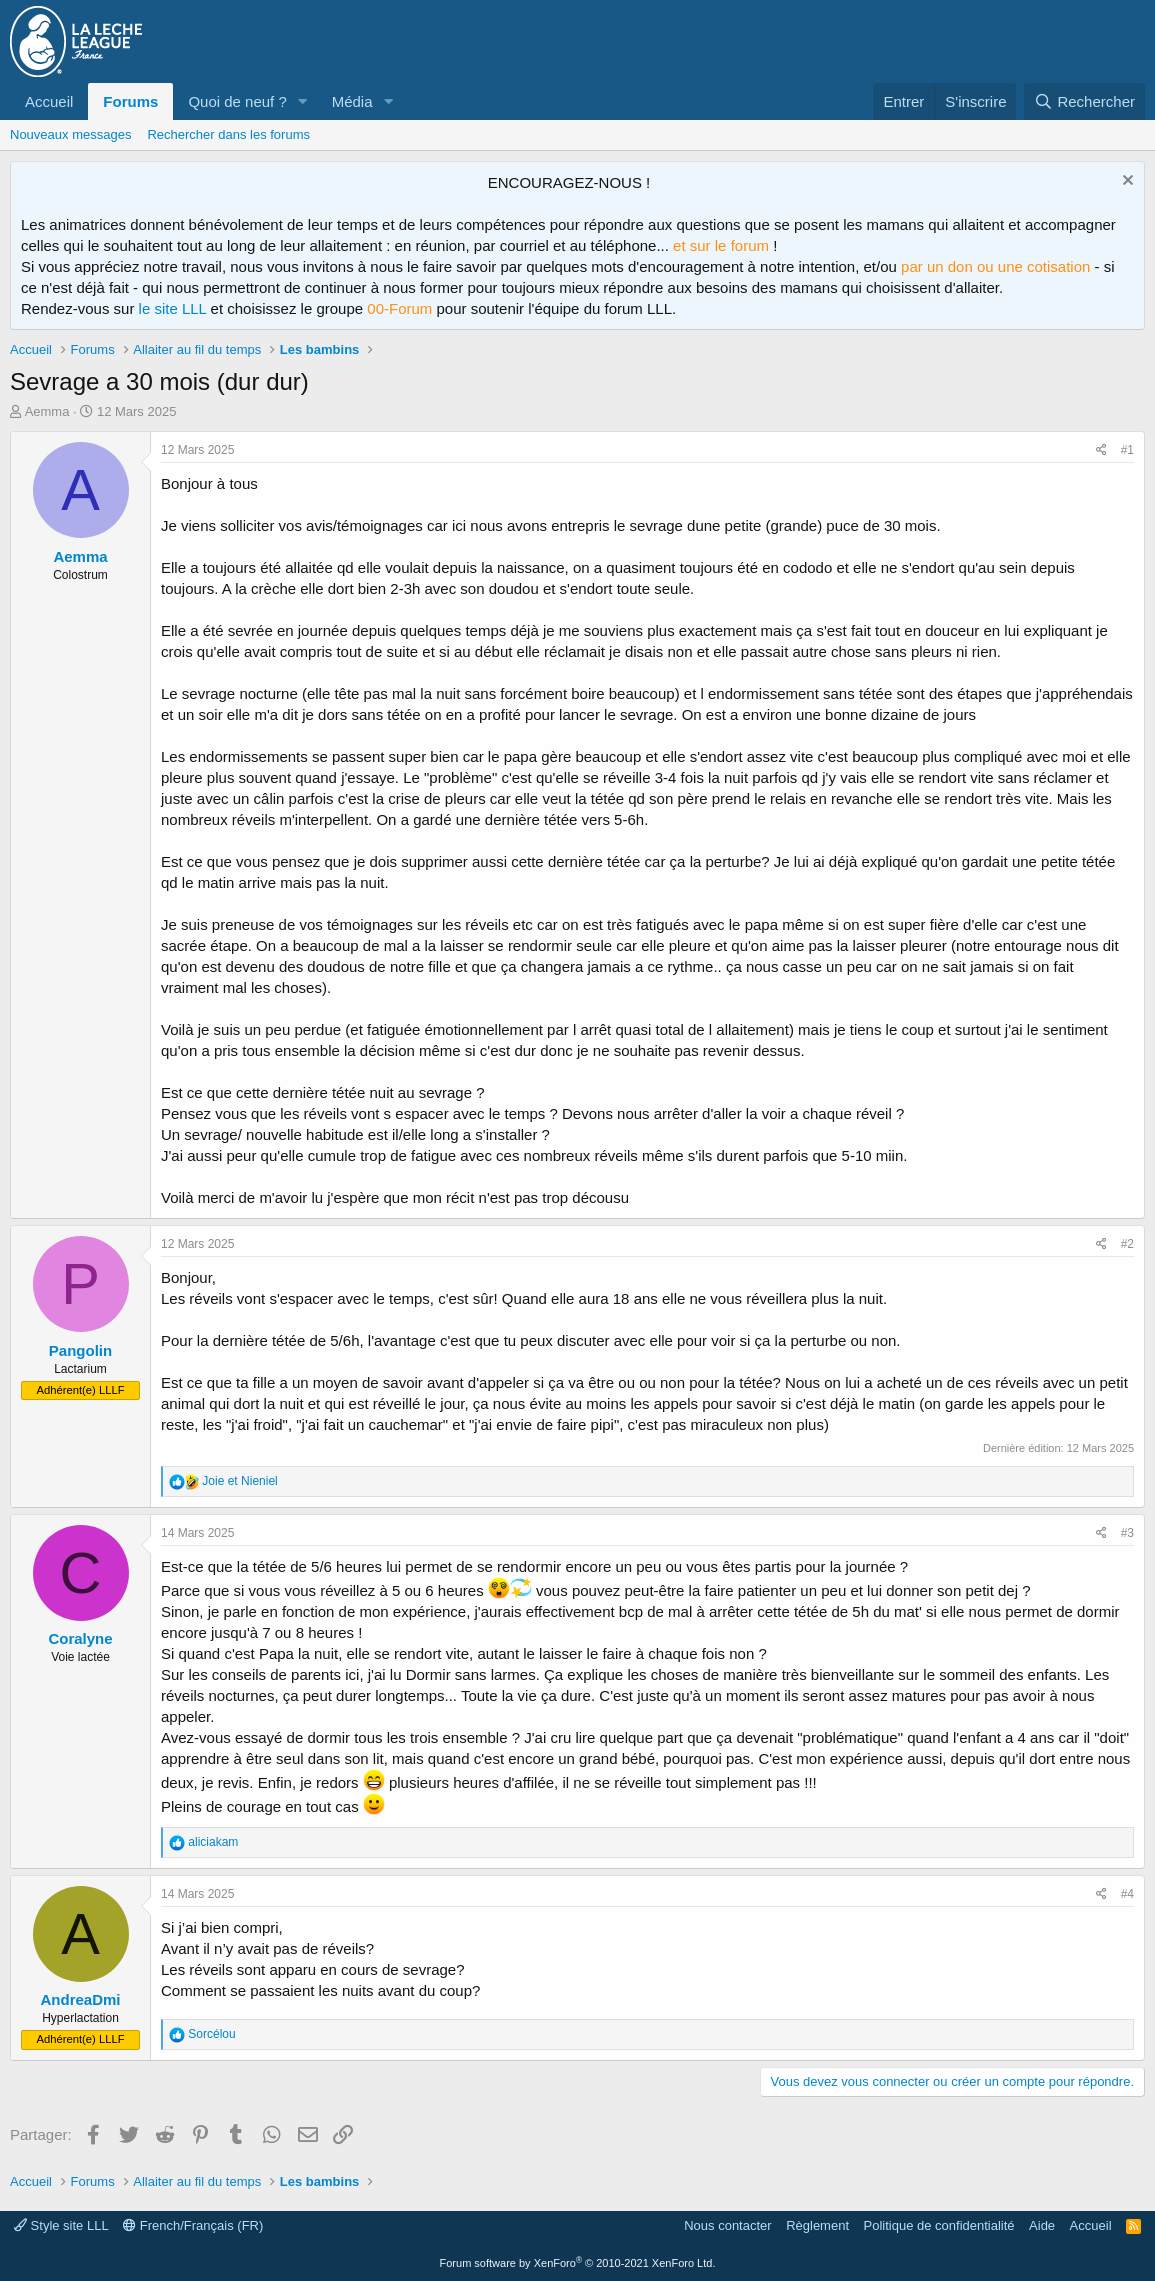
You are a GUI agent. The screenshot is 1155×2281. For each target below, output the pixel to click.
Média (352, 101)
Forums (130, 101)
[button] (303, 101)
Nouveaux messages (70, 134)
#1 (1127, 450)
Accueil (49, 101)
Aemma (47, 411)
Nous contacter (727, 2225)
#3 (1127, 1533)
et (239, 1481)
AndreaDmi (80, 1999)
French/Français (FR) (193, 2225)
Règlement (817, 2225)
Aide (1042, 2225)
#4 (1127, 1894)
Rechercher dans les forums (228, 134)
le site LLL (173, 308)
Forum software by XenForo (578, 2263)
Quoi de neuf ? (237, 101)
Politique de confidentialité (939, 2225)
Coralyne (80, 1638)
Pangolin (80, 1350)
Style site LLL (61, 2225)
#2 (1127, 1244)
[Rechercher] (1084, 101)
